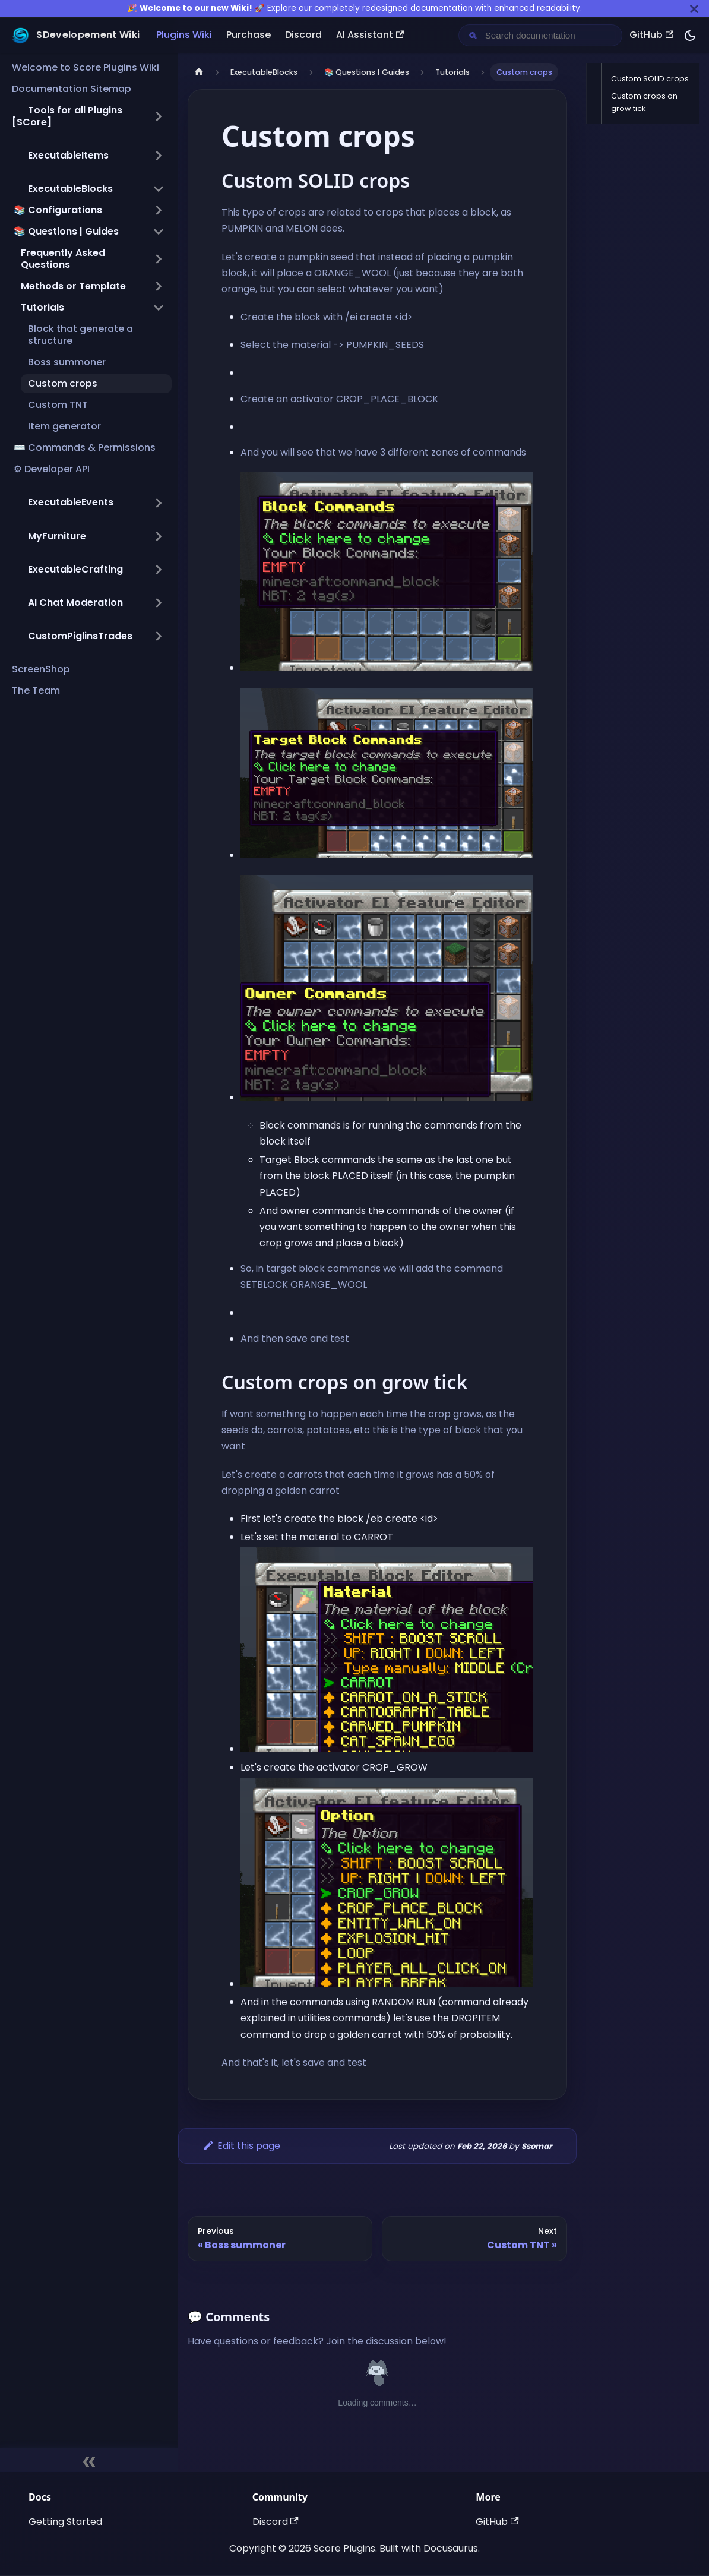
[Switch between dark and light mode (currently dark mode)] (689, 35)
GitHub (651, 35)
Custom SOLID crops (650, 79)
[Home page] (199, 72)
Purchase (248, 35)
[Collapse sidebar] (89, 2460)
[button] (88, 116)
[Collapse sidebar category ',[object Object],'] (158, 188)
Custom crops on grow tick (644, 102)
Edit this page (241, 2146)
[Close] (694, 8)
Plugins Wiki (184, 35)
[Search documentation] (550, 35)
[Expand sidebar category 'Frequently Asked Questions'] (158, 259)
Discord (303, 35)
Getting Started (65, 2521)
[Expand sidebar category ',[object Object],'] (158, 155)
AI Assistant (370, 35)
